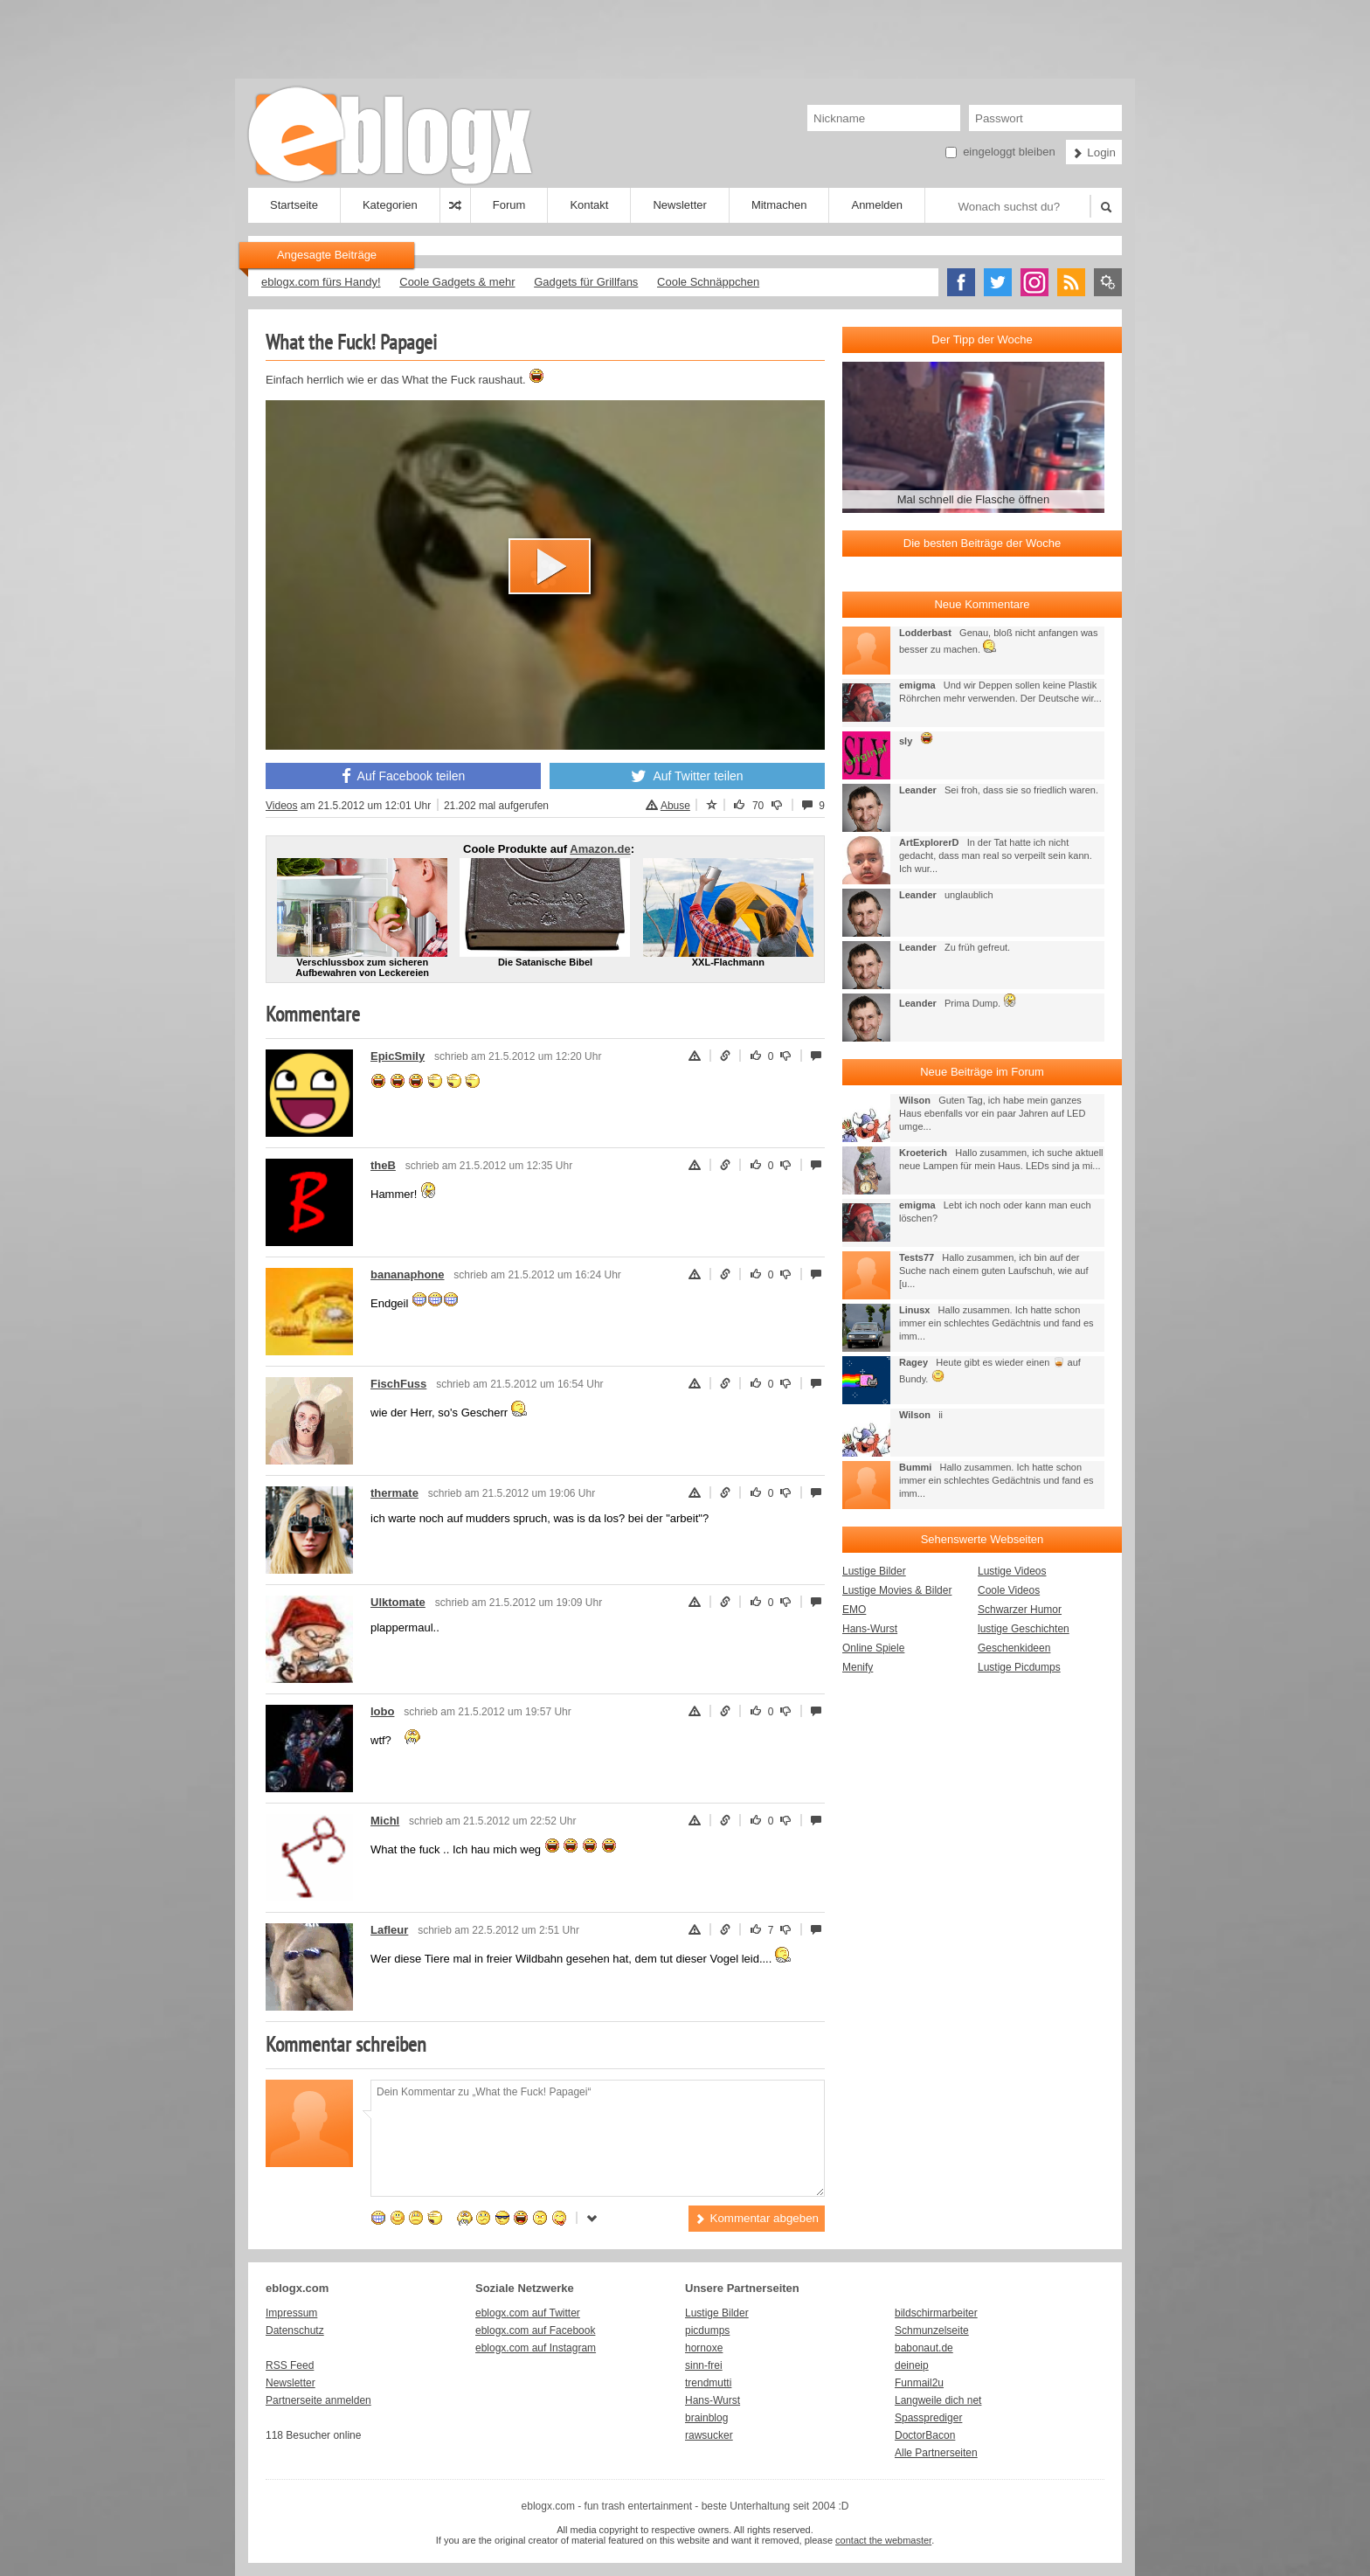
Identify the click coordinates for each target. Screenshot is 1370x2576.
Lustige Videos (1012, 1571)
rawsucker (709, 2435)
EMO (854, 1609)
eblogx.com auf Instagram (535, 2348)
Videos (281, 806)
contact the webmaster (883, 2540)
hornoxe (704, 2348)
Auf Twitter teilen (687, 776)
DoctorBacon (925, 2435)
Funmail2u (919, 2383)
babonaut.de (924, 2348)
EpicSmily (397, 1056)
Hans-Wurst (869, 1629)
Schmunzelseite (932, 2330)
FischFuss (398, 1383)
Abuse (668, 806)
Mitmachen (779, 204)
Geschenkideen (1014, 1648)
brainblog (706, 2418)
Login (1094, 152)
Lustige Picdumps (1019, 1667)
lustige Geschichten (1023, 1629)
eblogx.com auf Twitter (527, 2313)
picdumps (707, 2330)
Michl (384, 1820)
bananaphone (407, 1274)
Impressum (291, 2313)
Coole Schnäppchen (708, 281)
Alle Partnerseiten (936, 2453)
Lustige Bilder (874, 1571)
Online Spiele (873, 1648)
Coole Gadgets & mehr (457, 281)
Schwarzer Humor (1020, 1609)
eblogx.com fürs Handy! (321, 281)
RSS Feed (290, 2365)
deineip (912, 2365)
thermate (394, 1492)
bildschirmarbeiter (936, 2313)
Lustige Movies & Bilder (896, 1590)
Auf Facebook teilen (404, 776)
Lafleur (389, 1929)
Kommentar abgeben (757, 2218)
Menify (857, 1667)
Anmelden (877, 204)
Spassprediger (928, 2418)
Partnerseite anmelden (318, 2400)
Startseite (294, 204)
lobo (382, 1711)
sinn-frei (704, 2365)
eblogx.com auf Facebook (535, 2330)
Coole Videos (1009, 1590)
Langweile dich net (938, 2400)
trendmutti (708, 2383)
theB (383, 1165)
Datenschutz (295, 2330)
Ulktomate (398, 1602)
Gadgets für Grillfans (586, 281)
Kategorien (390, 204)
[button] (550, 566)
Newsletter (679, 204)
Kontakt (589, 204)
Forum (509, 204)
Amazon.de (600, 848)
